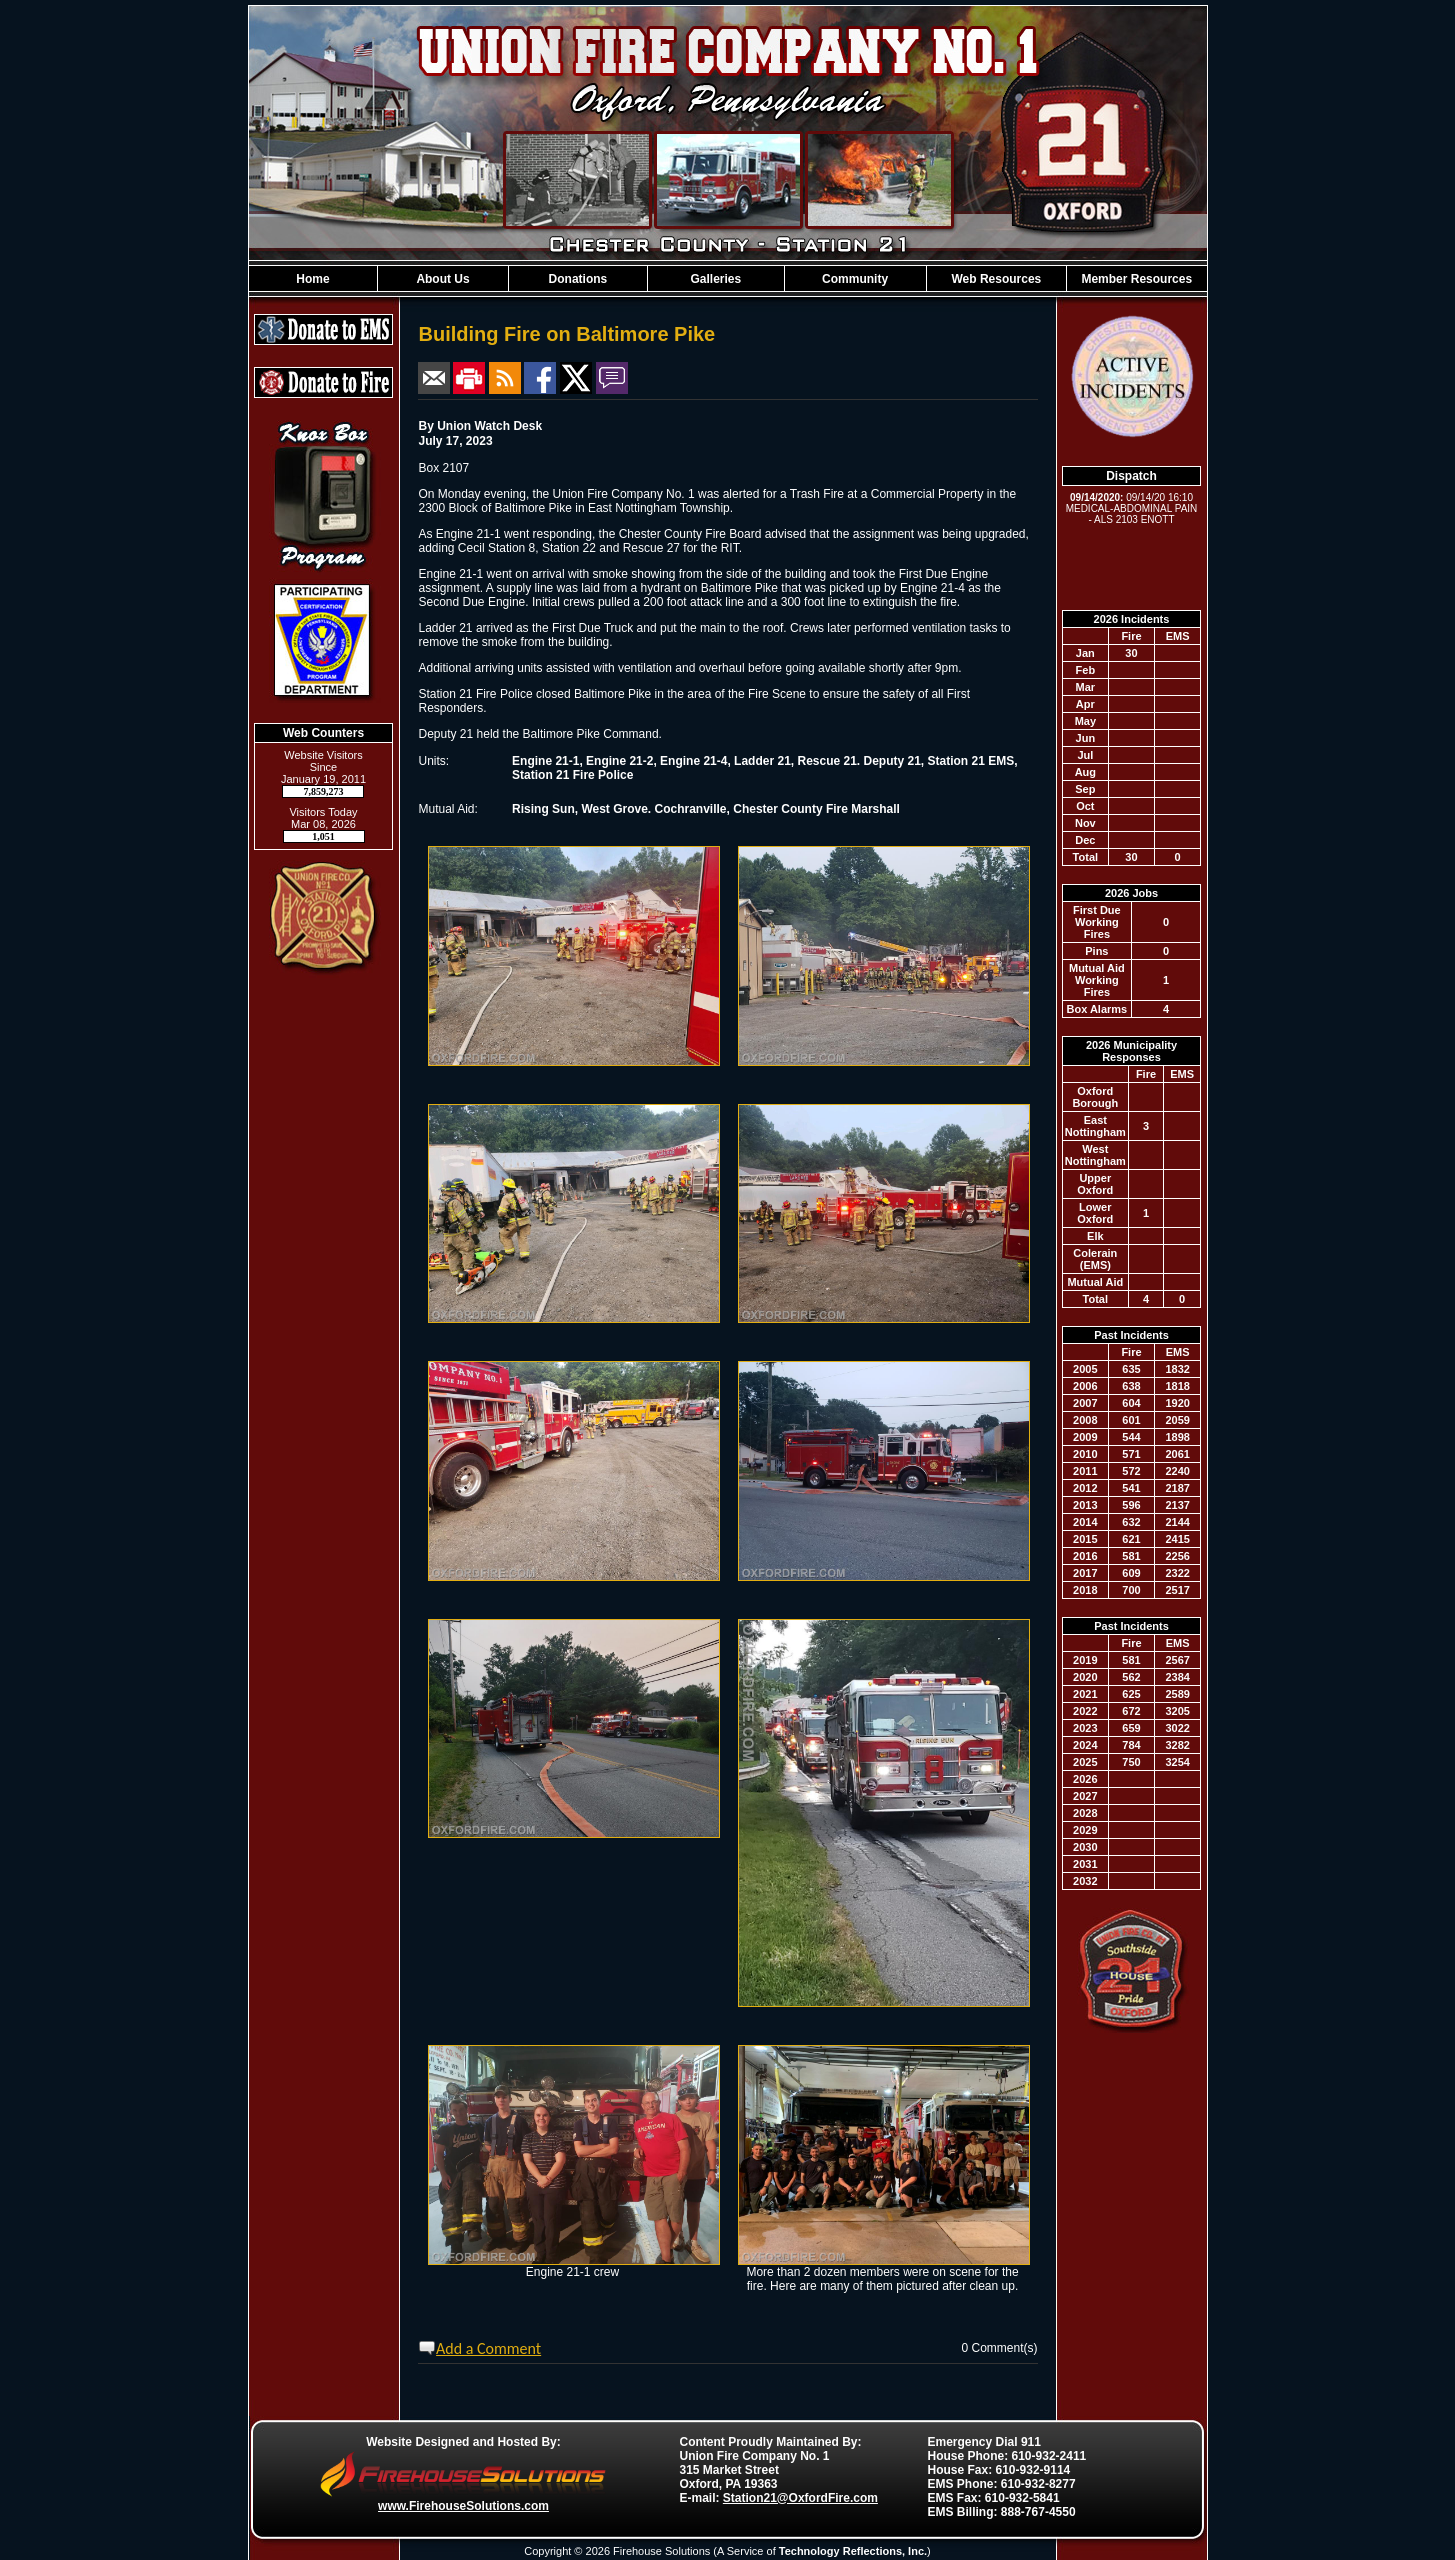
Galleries (715, 279)
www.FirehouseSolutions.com (463, 2506)
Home (312, 279)
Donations (578, 279)
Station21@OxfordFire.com (800, 2498)
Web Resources (996, 279)
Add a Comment (488, 2348)
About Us (442, 279)
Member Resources (1136, 279)
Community (855, 279)
